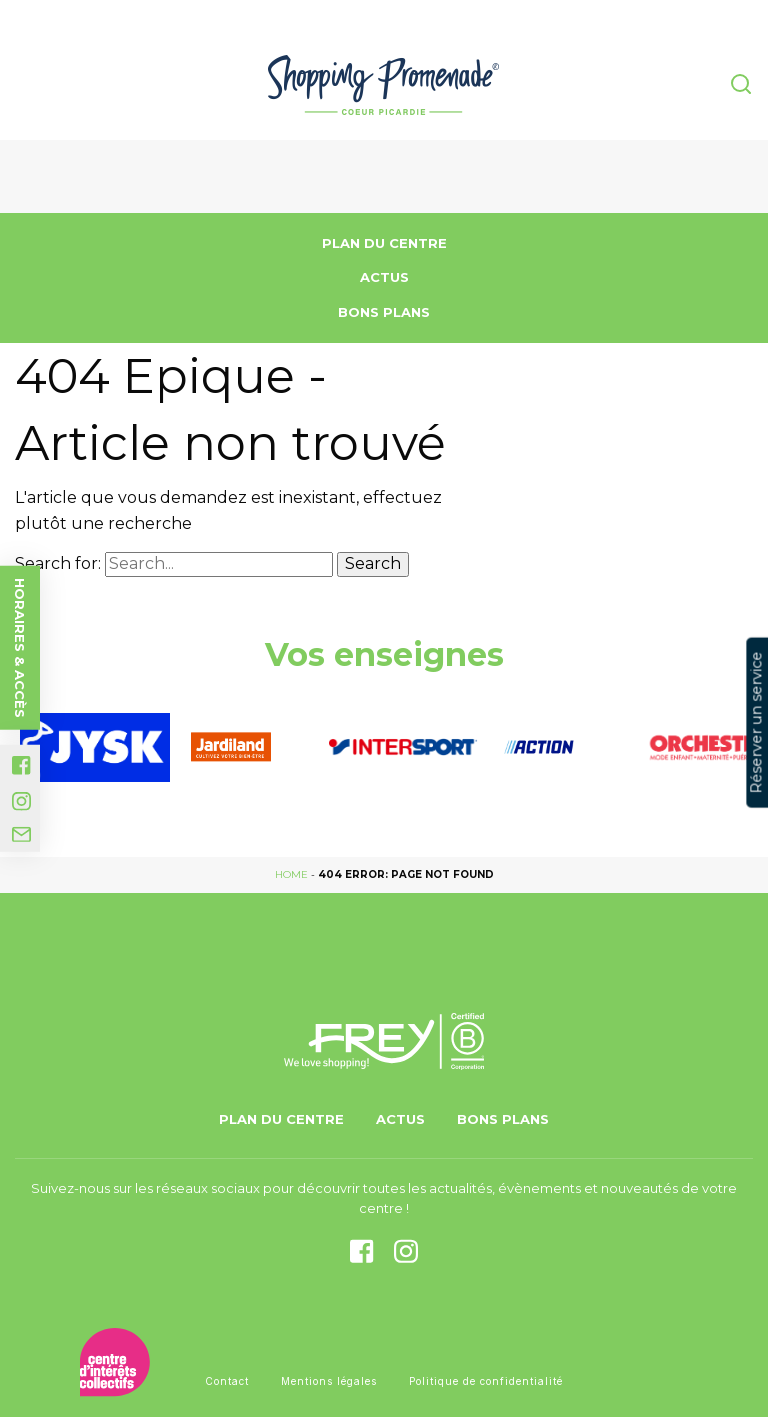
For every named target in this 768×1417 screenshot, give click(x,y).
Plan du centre (384, 243)
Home (291, 874)
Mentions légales (329, 1381)
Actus (384, 277)
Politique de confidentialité (486, 1381)
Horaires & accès (20, 647)
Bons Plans (384, 312)
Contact (227, 1381)
